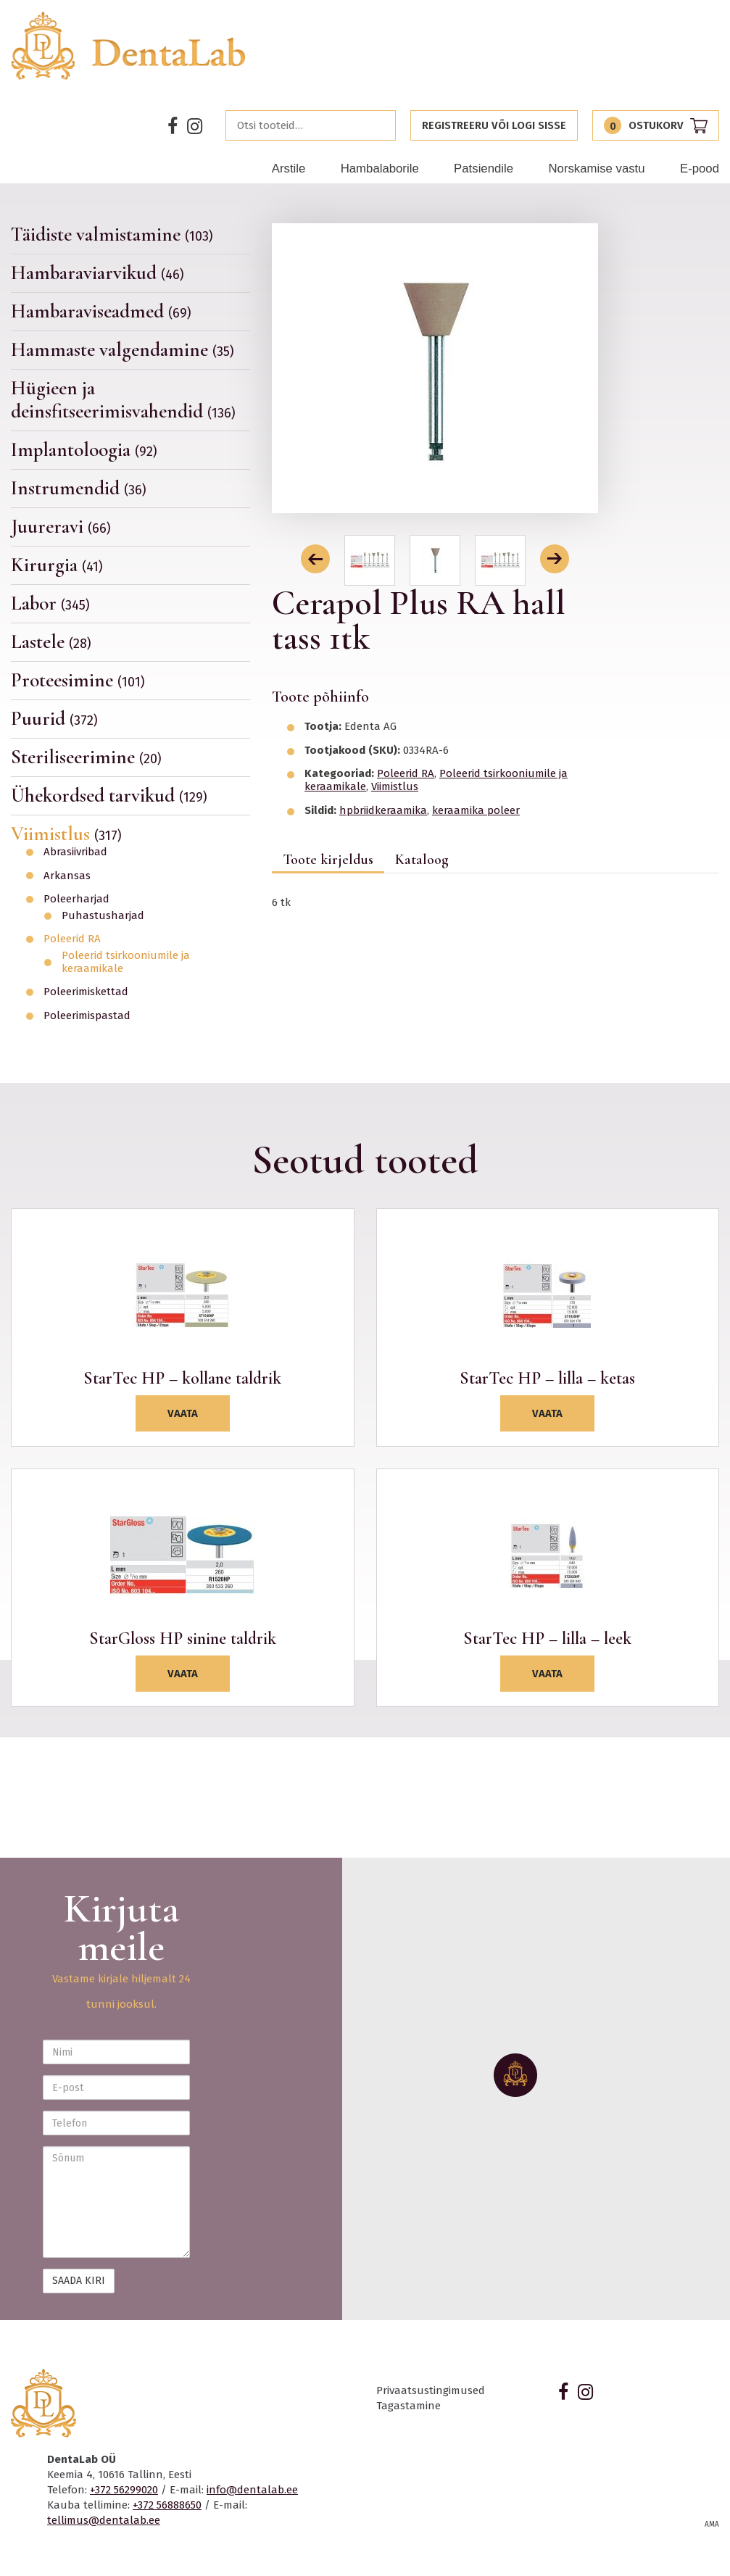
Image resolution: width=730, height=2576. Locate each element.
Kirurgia (57, 565)
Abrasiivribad (75, 852)
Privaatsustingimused (430, 2390)
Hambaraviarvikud (97, 273)
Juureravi (61, 527)
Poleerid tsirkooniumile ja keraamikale (126, 962)
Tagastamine (408, 2405)
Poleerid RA (72, 939)
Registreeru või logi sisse (494, 125)
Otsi (380, 125)
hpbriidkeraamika (383, 810)
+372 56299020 (124, 2489)
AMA (712, 2524)
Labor (50, 603)
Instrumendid (78, 488)
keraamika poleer (476, 810)
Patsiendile (483, 168)
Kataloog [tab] (422, 859)
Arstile (289, 168)
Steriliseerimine (86, 757)
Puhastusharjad (103, 916)
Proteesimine (78, 680)
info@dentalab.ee (252, 2489)
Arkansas (67, 876)
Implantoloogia (84, 450)
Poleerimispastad (86, 1016)
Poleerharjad (76, 899)
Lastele (51, 642)
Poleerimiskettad (85, 992)
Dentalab (128, 46)
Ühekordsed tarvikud (109, 795)
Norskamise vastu (596, 168)
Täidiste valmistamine (112, 234)
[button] (315, 558)
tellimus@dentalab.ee (103, 2520)
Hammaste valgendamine (122, 350)
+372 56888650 (167, 2504)
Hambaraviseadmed (101, 311)
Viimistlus (66, 834)
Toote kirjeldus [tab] (328, 859)
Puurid (54, 719)
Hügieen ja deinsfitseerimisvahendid (123, 399)
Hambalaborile (380, 168)
